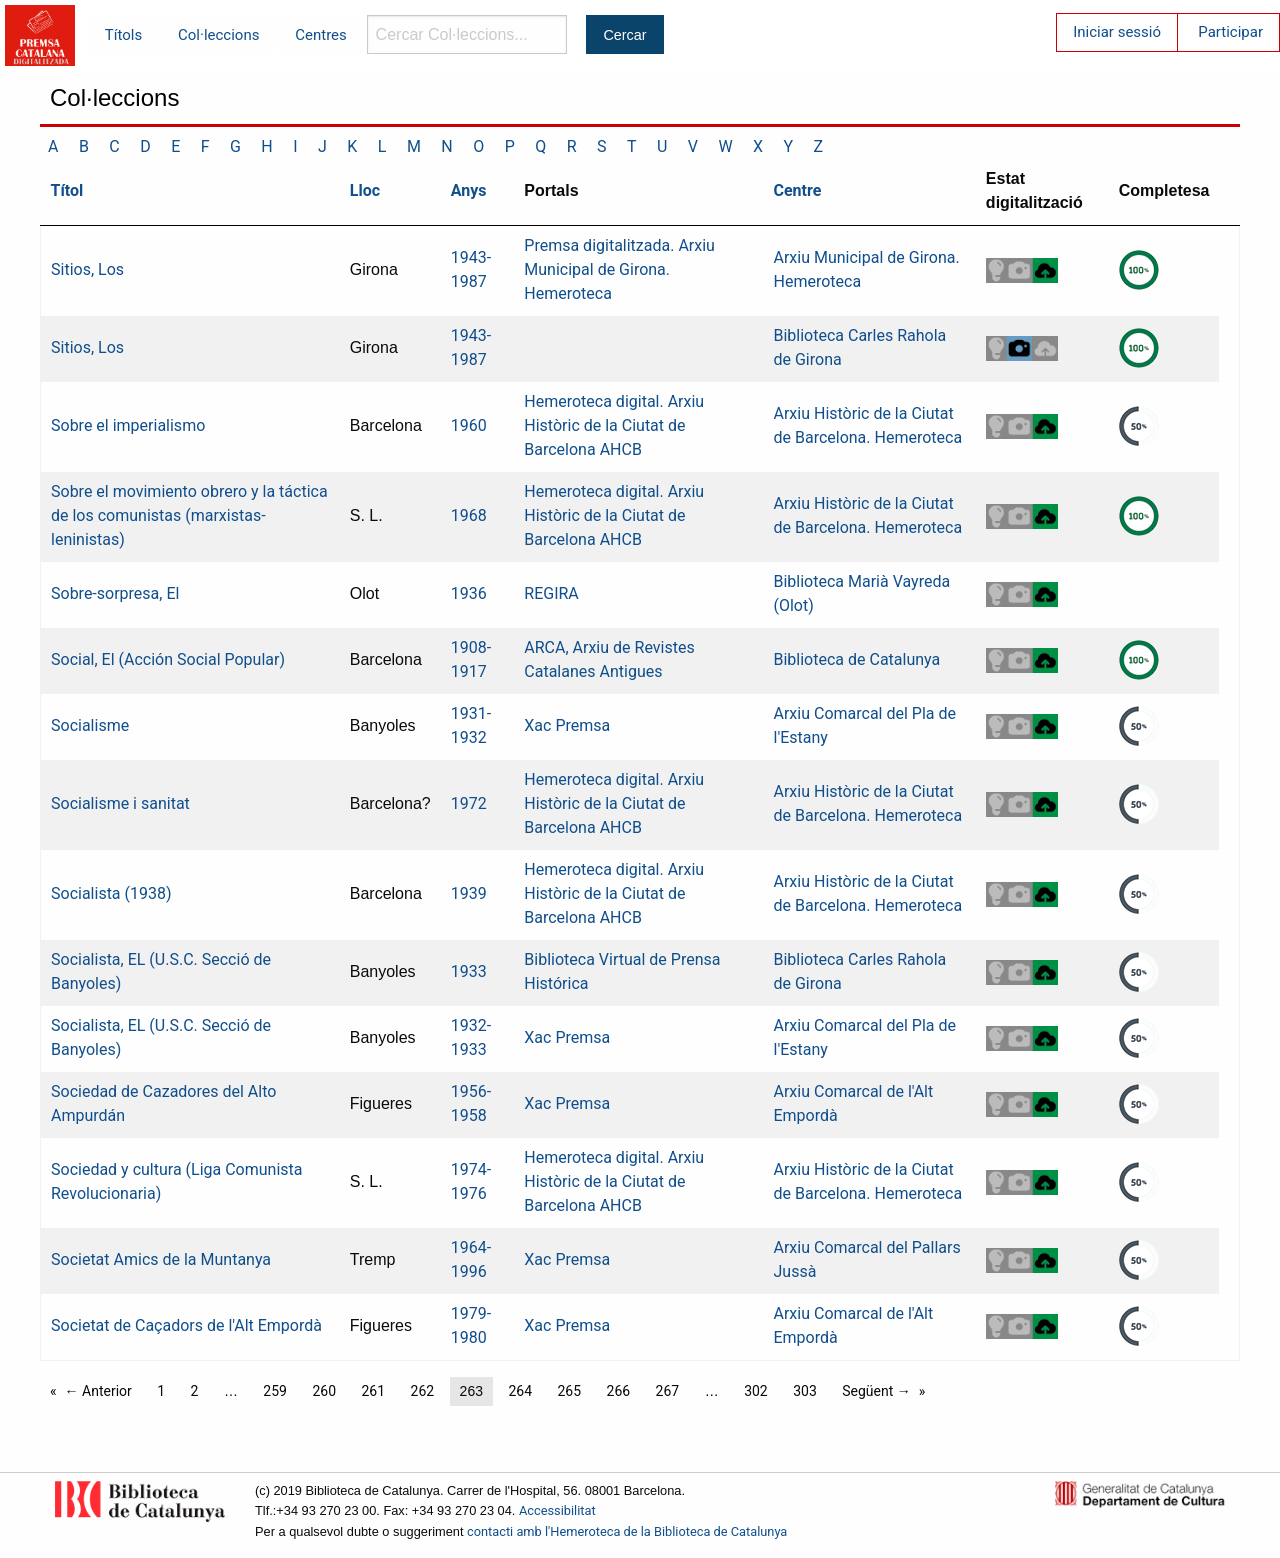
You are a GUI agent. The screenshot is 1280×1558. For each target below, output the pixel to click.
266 (619, 1391)
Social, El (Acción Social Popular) (168, 659)
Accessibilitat (557, 1510)
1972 (469, 803)
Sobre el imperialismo (128, 425)
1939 (469, 893)
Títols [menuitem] (123, 35)
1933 (469, 971)
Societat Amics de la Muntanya (161, 1259)
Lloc (365, 190)
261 (373, 1391)
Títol (67, 190)
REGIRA (551, 593)
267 (668, 1391)
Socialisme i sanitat (120, 803)
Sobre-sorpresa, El (115, 593)
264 (520, 1391)
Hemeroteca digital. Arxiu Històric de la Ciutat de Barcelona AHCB (614, 425)
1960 (469, 425)
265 (569, 1391)
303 (805, 1391)
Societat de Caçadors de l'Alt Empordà (186, 1325)
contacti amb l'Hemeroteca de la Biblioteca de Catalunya (627, 1531)
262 (423, 1391)
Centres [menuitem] (321, 35)
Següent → (876, 1391)
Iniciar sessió (1117, 32)
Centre (797, 190)
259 (275, 1391)
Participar (1230, 32)
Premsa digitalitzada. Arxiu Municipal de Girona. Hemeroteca (619, 269)
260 (324, 1391)
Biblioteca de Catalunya (856, 659)
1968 (469, 515)
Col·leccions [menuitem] (218, 35)
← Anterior (98, 1391)
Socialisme (90, 725)
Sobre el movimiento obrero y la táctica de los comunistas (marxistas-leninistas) (189, 515)
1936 (469, 593)
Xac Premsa (567, 725)
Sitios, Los (87, 269)
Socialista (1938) (111, 893)
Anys (469, 190)
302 (756, 1391)
